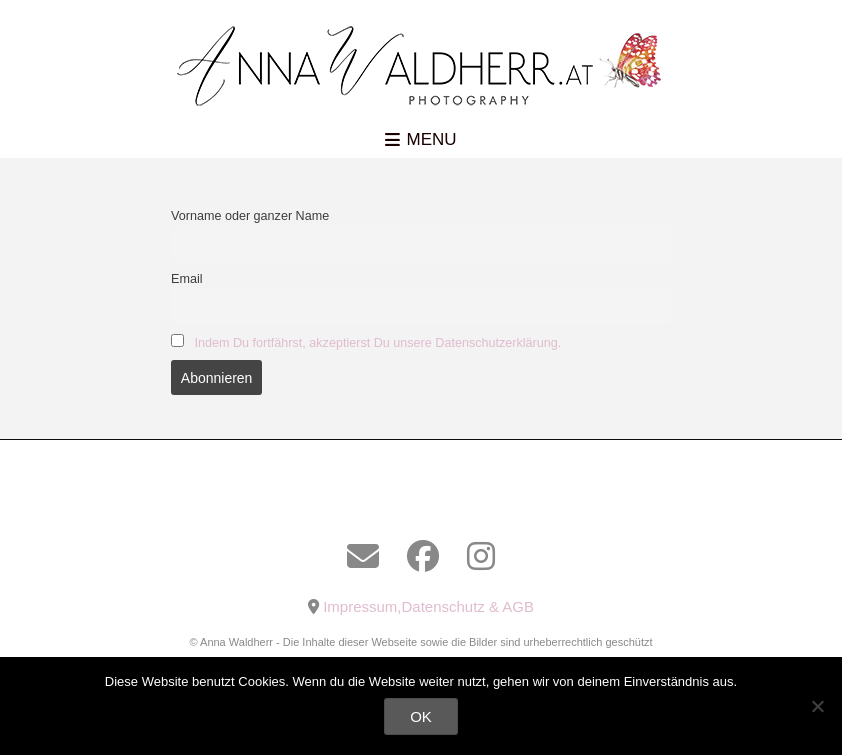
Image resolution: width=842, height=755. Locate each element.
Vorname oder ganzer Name (250, 216)
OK (421, 716)
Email (187, 279)
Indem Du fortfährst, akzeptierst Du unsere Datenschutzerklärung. (378, 343)
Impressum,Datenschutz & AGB (428, 606)
